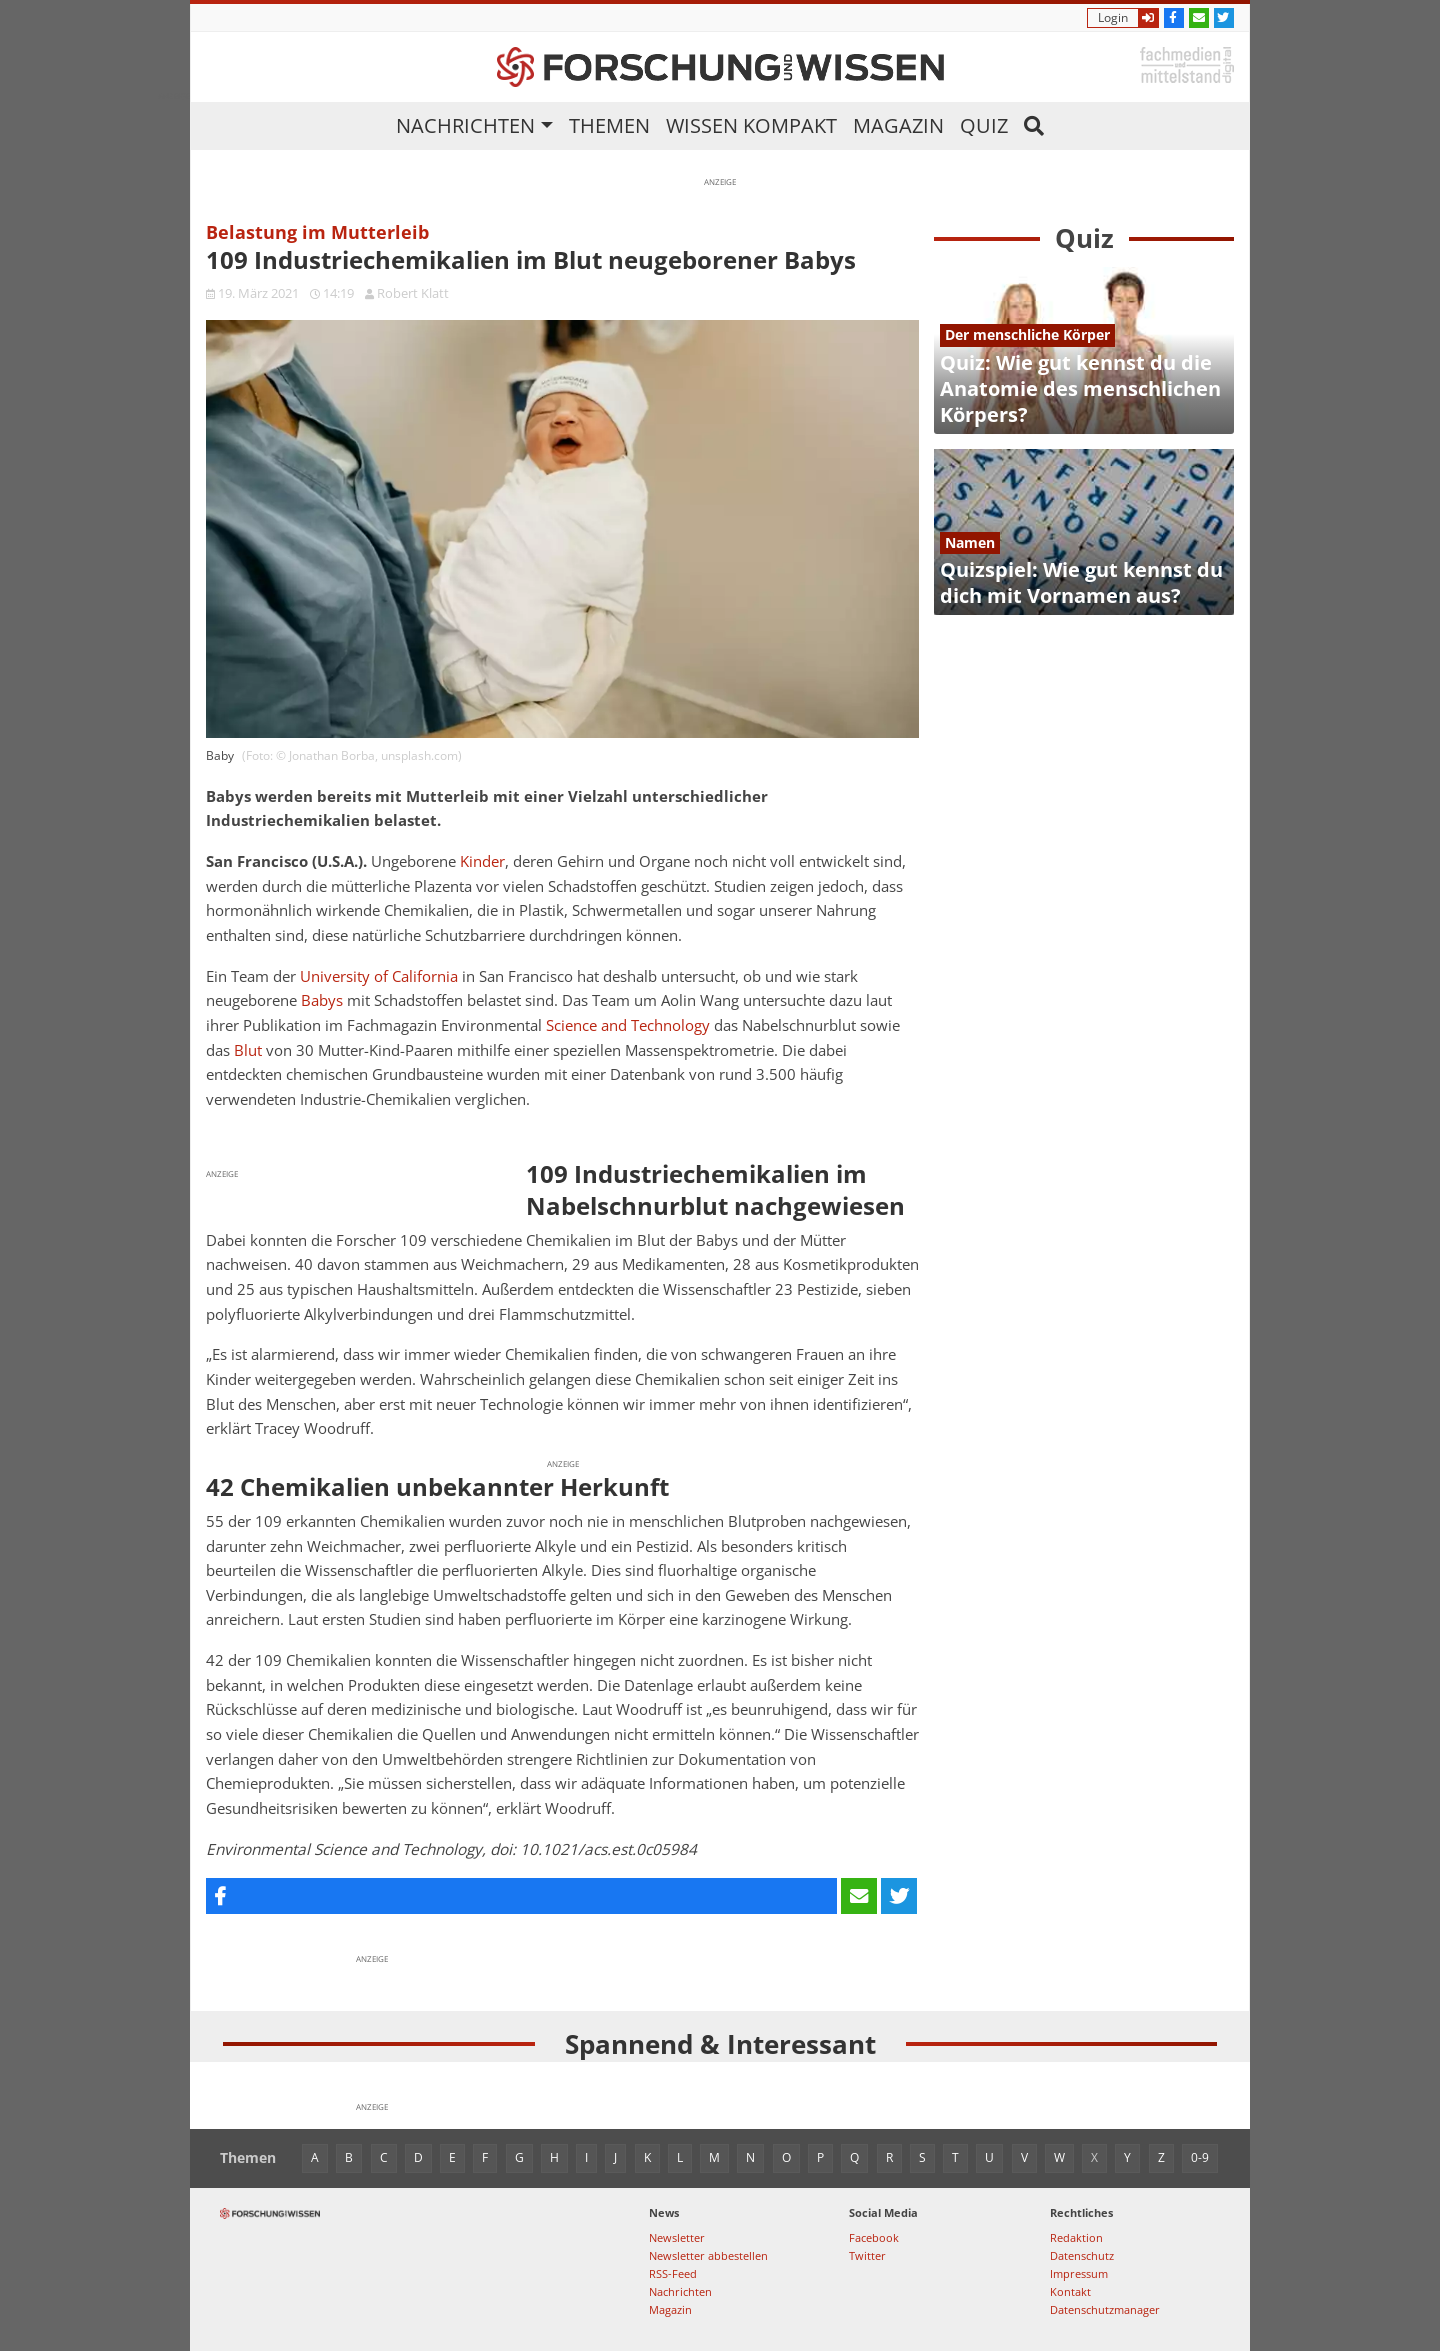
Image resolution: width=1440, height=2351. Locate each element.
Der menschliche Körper (1027, 334)
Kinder (482, 861)
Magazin (898, 125)
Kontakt (1070, 2291)
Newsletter (677, 2237)
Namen (970, 542)
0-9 (1200, 2157)
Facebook (874, 2237)
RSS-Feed (673, 2273)
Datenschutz (1082, 2255)
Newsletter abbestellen (708, 2255)
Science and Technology (628, 1025)
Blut (248, 1050)
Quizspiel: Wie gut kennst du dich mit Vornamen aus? (1081, 582)
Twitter (867, 2255)
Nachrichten (465, 125)
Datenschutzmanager (1105, 2309)
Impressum (1079, 2273)
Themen (609, 125)
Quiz (984, 125)
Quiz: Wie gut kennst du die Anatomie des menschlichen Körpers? (1080, 388)
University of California (379, 976)
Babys (322, 1000)
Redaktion (1076, 2237)
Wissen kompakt (751, 125)
